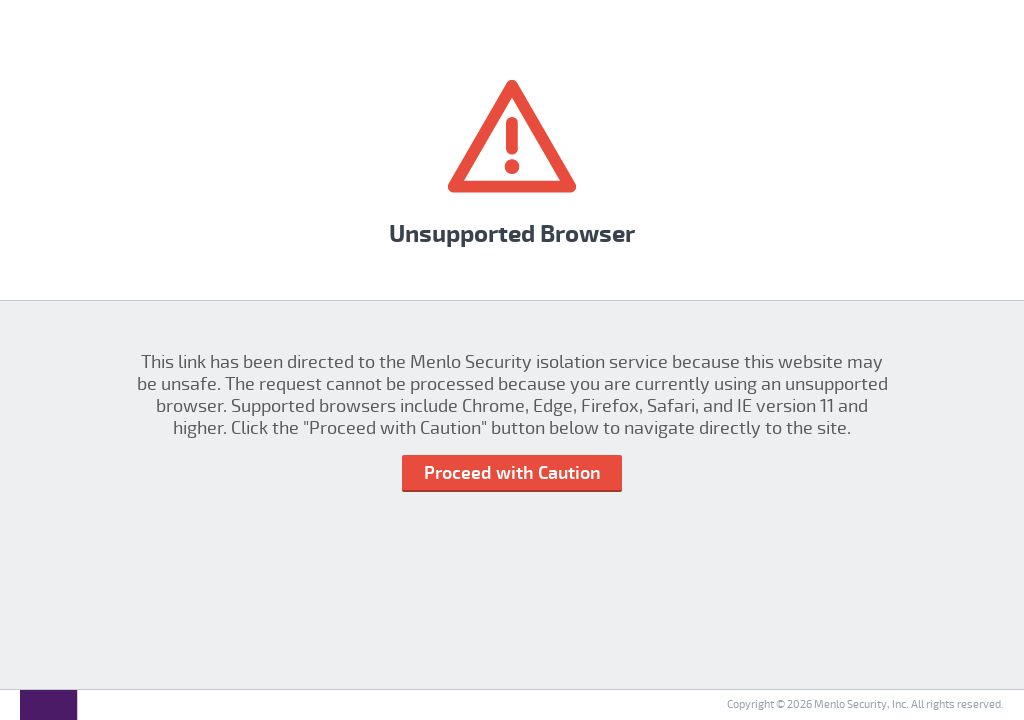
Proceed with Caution (512, 473)
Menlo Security (850, 704)
